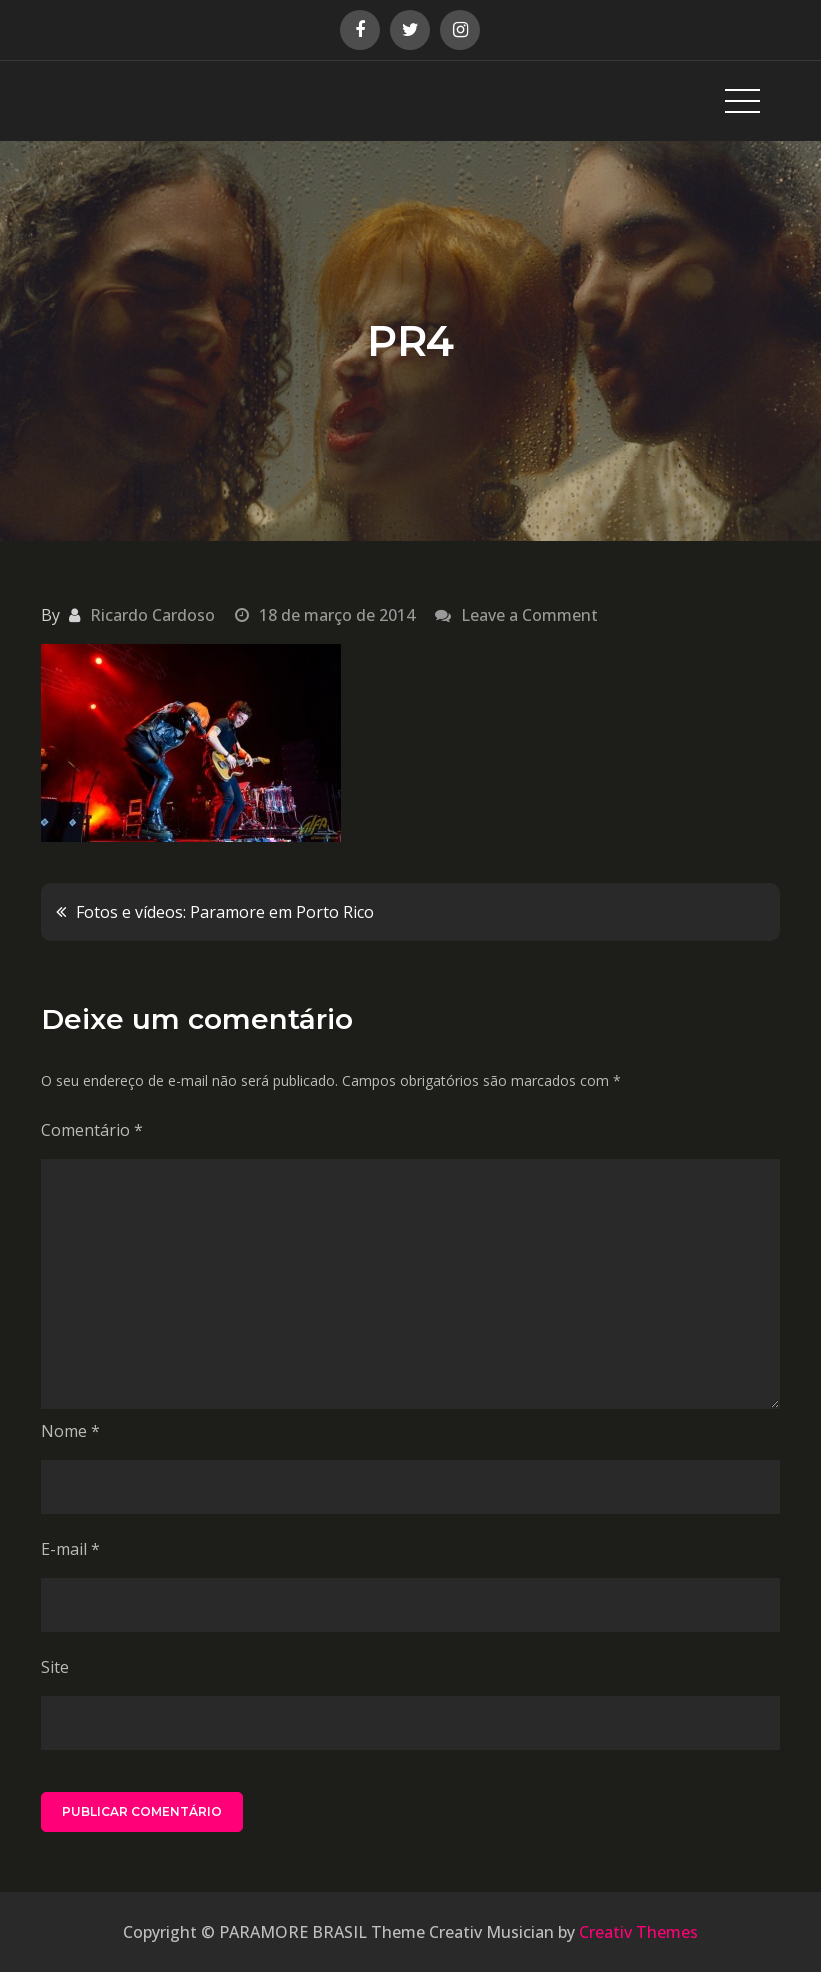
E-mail (70, 1549)
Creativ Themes (638, 1932)
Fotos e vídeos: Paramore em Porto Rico (225, 912)
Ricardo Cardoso (152, 615)
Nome (70, 1431)
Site (55, 1667)
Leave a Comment (529, 615)
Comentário (92, 1130)
